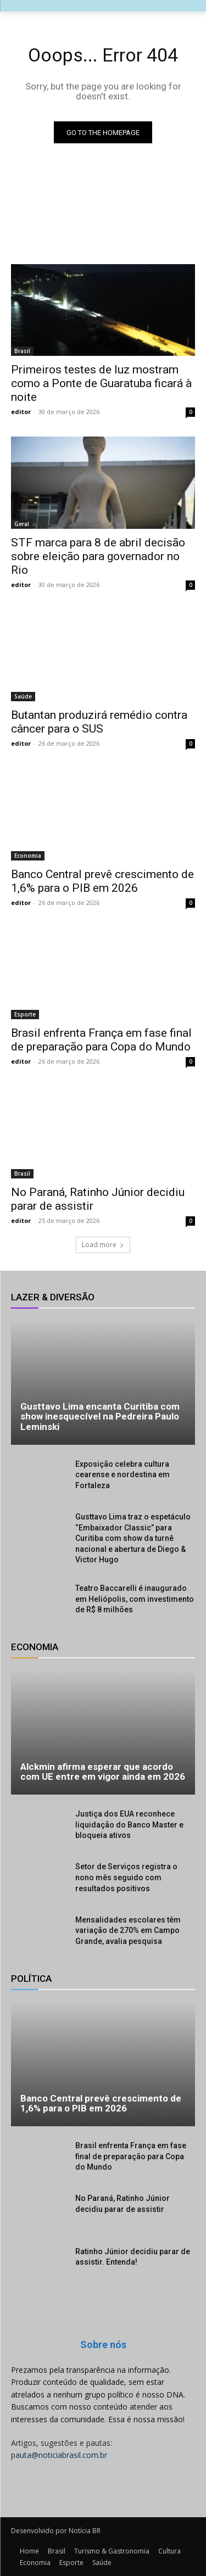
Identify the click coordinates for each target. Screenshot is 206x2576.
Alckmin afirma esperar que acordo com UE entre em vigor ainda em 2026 (102, 1771)
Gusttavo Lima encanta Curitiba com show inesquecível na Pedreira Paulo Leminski (100, 1416)
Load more (103, 1244)
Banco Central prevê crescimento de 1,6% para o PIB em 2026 (102, 881)
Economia (27, 855)
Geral (21, 524)
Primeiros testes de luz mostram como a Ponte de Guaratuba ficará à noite (101, 383)
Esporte (25, 1014)
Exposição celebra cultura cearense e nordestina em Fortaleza (122, 1475)
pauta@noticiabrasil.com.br (59, 2455)
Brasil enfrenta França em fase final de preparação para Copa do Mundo (130, 2156)
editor (21, 411)
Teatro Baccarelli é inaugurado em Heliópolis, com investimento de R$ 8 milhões (134, 1599)
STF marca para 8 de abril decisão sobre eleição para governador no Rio (98, 556)
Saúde (23, 696)
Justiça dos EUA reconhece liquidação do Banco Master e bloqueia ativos (129, 1824)
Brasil (22, 351)
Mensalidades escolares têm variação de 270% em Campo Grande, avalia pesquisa (128, 1930)
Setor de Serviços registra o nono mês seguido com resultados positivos (126, 1877)
